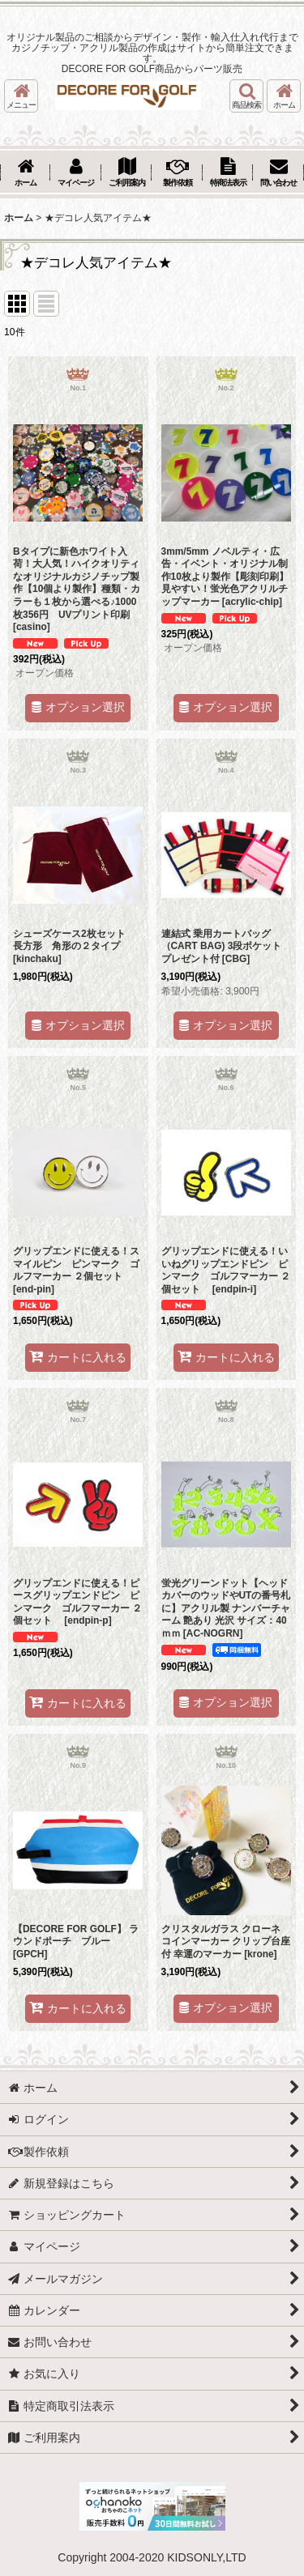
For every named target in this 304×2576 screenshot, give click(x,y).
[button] (21, 96)
